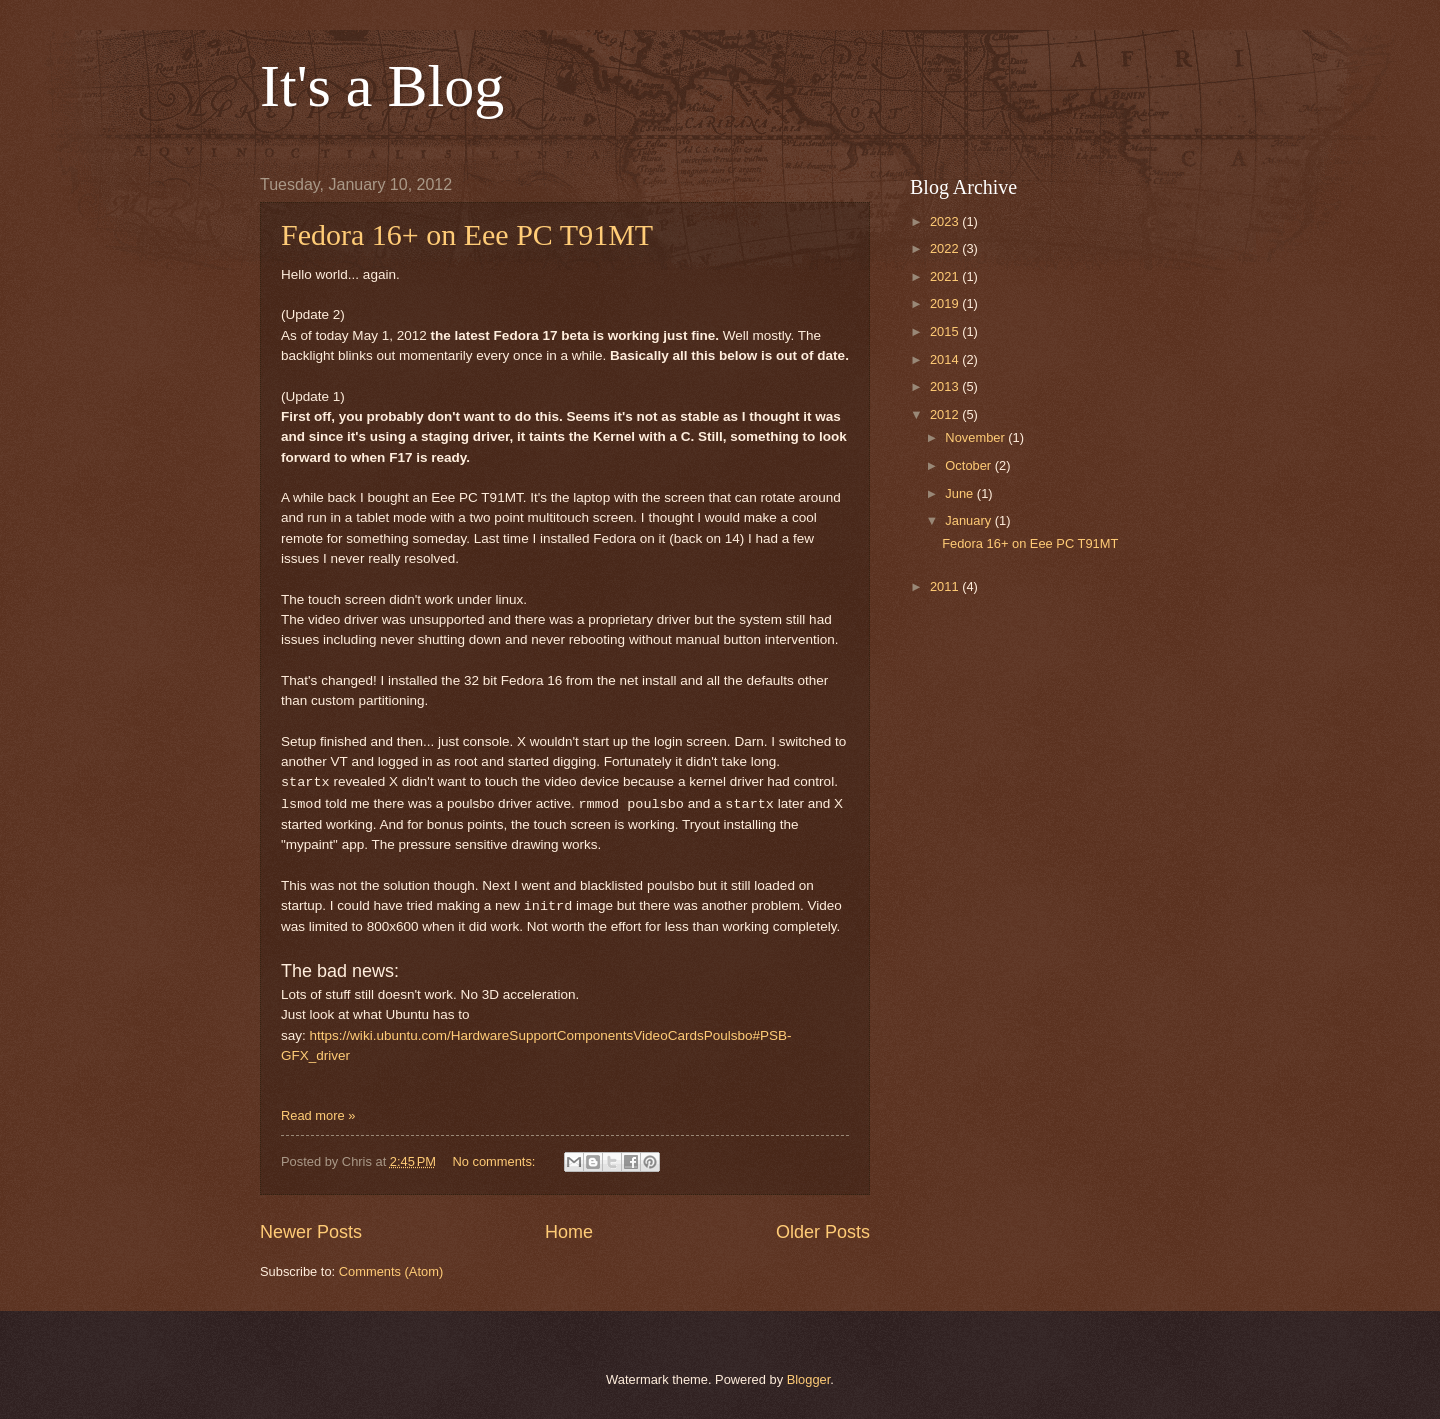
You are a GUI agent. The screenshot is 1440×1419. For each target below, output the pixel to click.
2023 (946, 221)
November (976, 437)
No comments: (495, 1161)
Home (569, 1232)
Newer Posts (311, 1232)
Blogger (809, 1379)
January (969, 520)
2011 (946, 586)
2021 (946, 276)
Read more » (318, 1115)
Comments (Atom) (391, 1271)
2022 (946, 248)
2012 (946, 414)
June (961, 493)
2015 (946, 331)
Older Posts (823, 1232)
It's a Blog (382, 86)
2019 (946, 303)
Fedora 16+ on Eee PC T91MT (467, 234)
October (969, 465)
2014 (946, 359)
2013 (946, 386)
